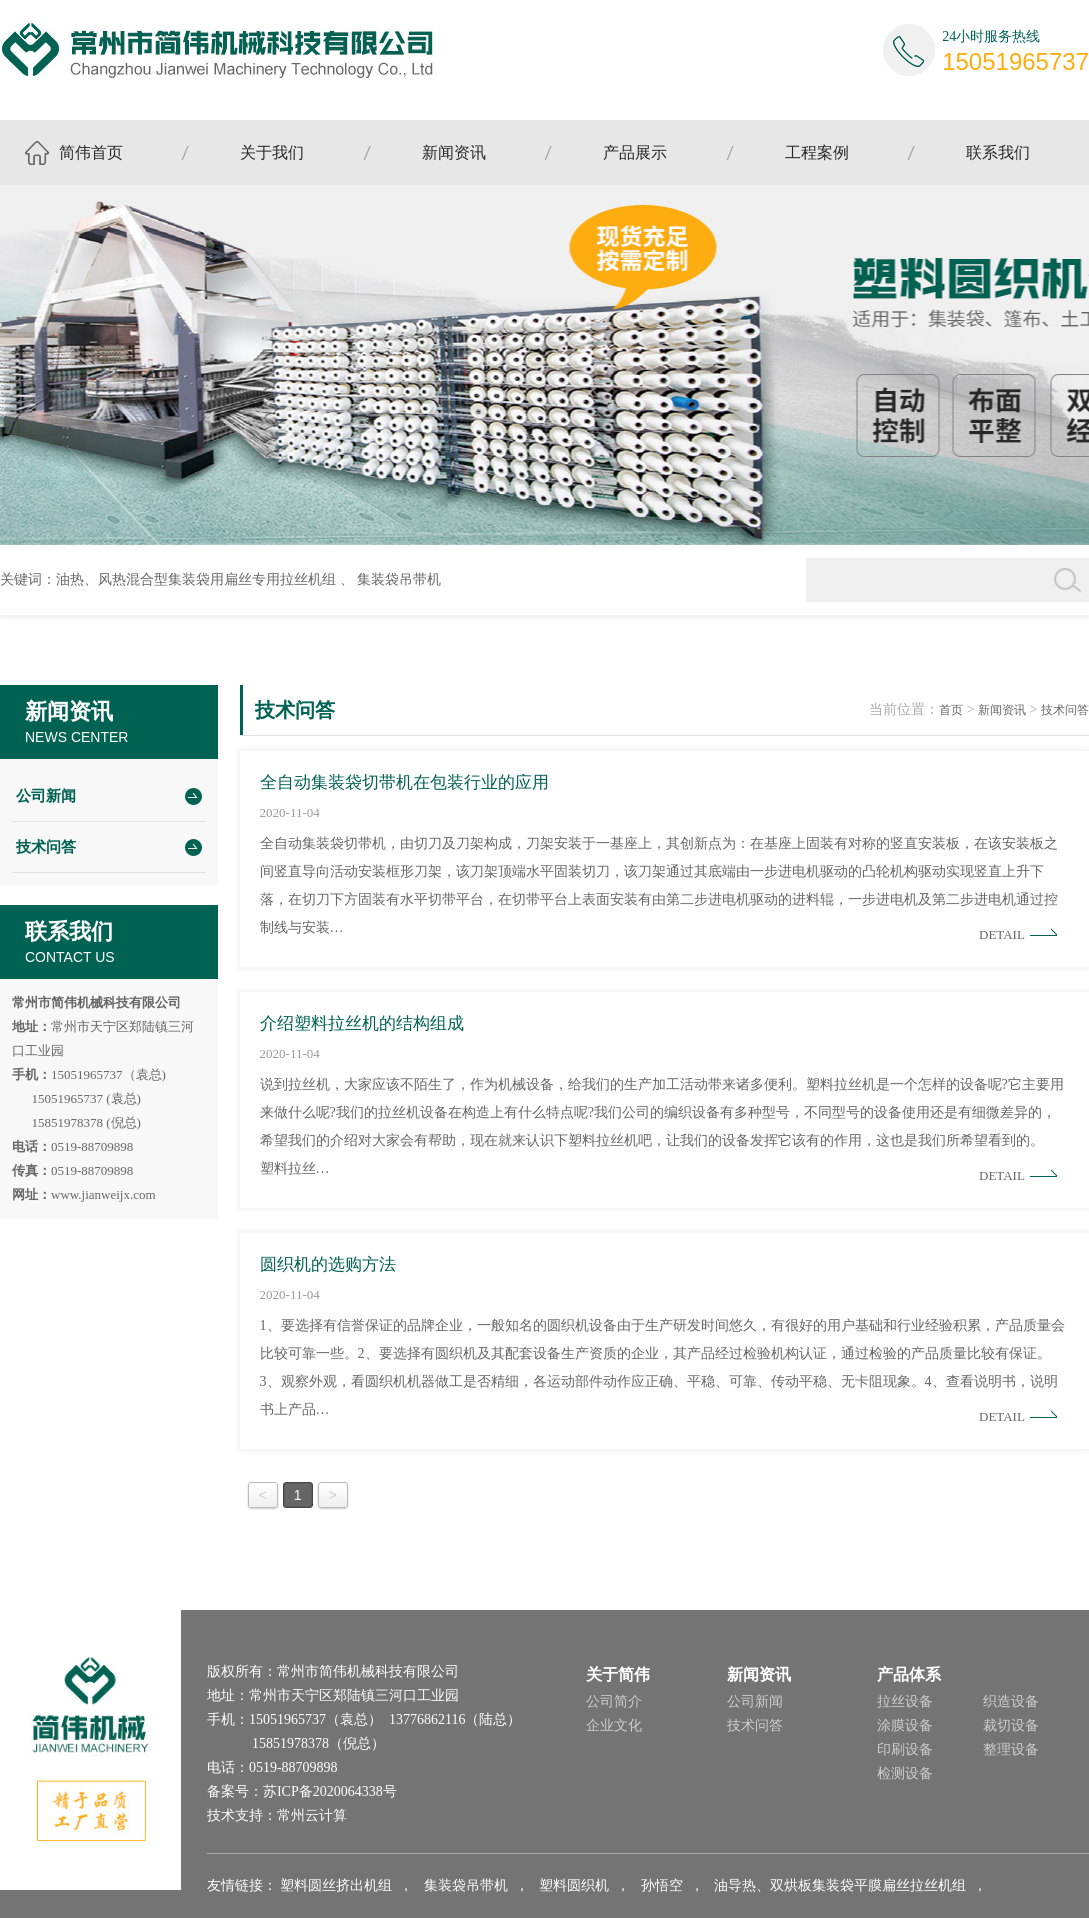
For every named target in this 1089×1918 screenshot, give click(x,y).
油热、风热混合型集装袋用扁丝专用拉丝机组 (196, 579)
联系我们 (998, 152)
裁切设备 (1011, 1725)
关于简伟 (618, 1674)
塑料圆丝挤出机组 (336, 1885)
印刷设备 (905, 1749)
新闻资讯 (454, 152)
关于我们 (272, 152)
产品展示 (635, 152)
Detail (1002, 934)
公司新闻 (46, 796)
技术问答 (46, 847)
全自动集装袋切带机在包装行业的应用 (404, 782)
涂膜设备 (905, 1725)
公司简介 (614, 1701)
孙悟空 (662, 1885)
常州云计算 (312, 1815)
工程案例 (817, 152)
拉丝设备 (905, 1701)
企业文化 (614, 1725)
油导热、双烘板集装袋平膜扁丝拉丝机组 (840, 1885)
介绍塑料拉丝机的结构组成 (362, 1023)
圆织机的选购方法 (328, 1264)
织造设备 (1011, 1701)
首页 (951, 710)
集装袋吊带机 (399, 579)
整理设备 (1011, 1749)
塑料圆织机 (574, 1885)
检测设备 (905, 1773)
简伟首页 (91, 152)
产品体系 (909, 1674)
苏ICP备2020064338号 (330, 1791)
